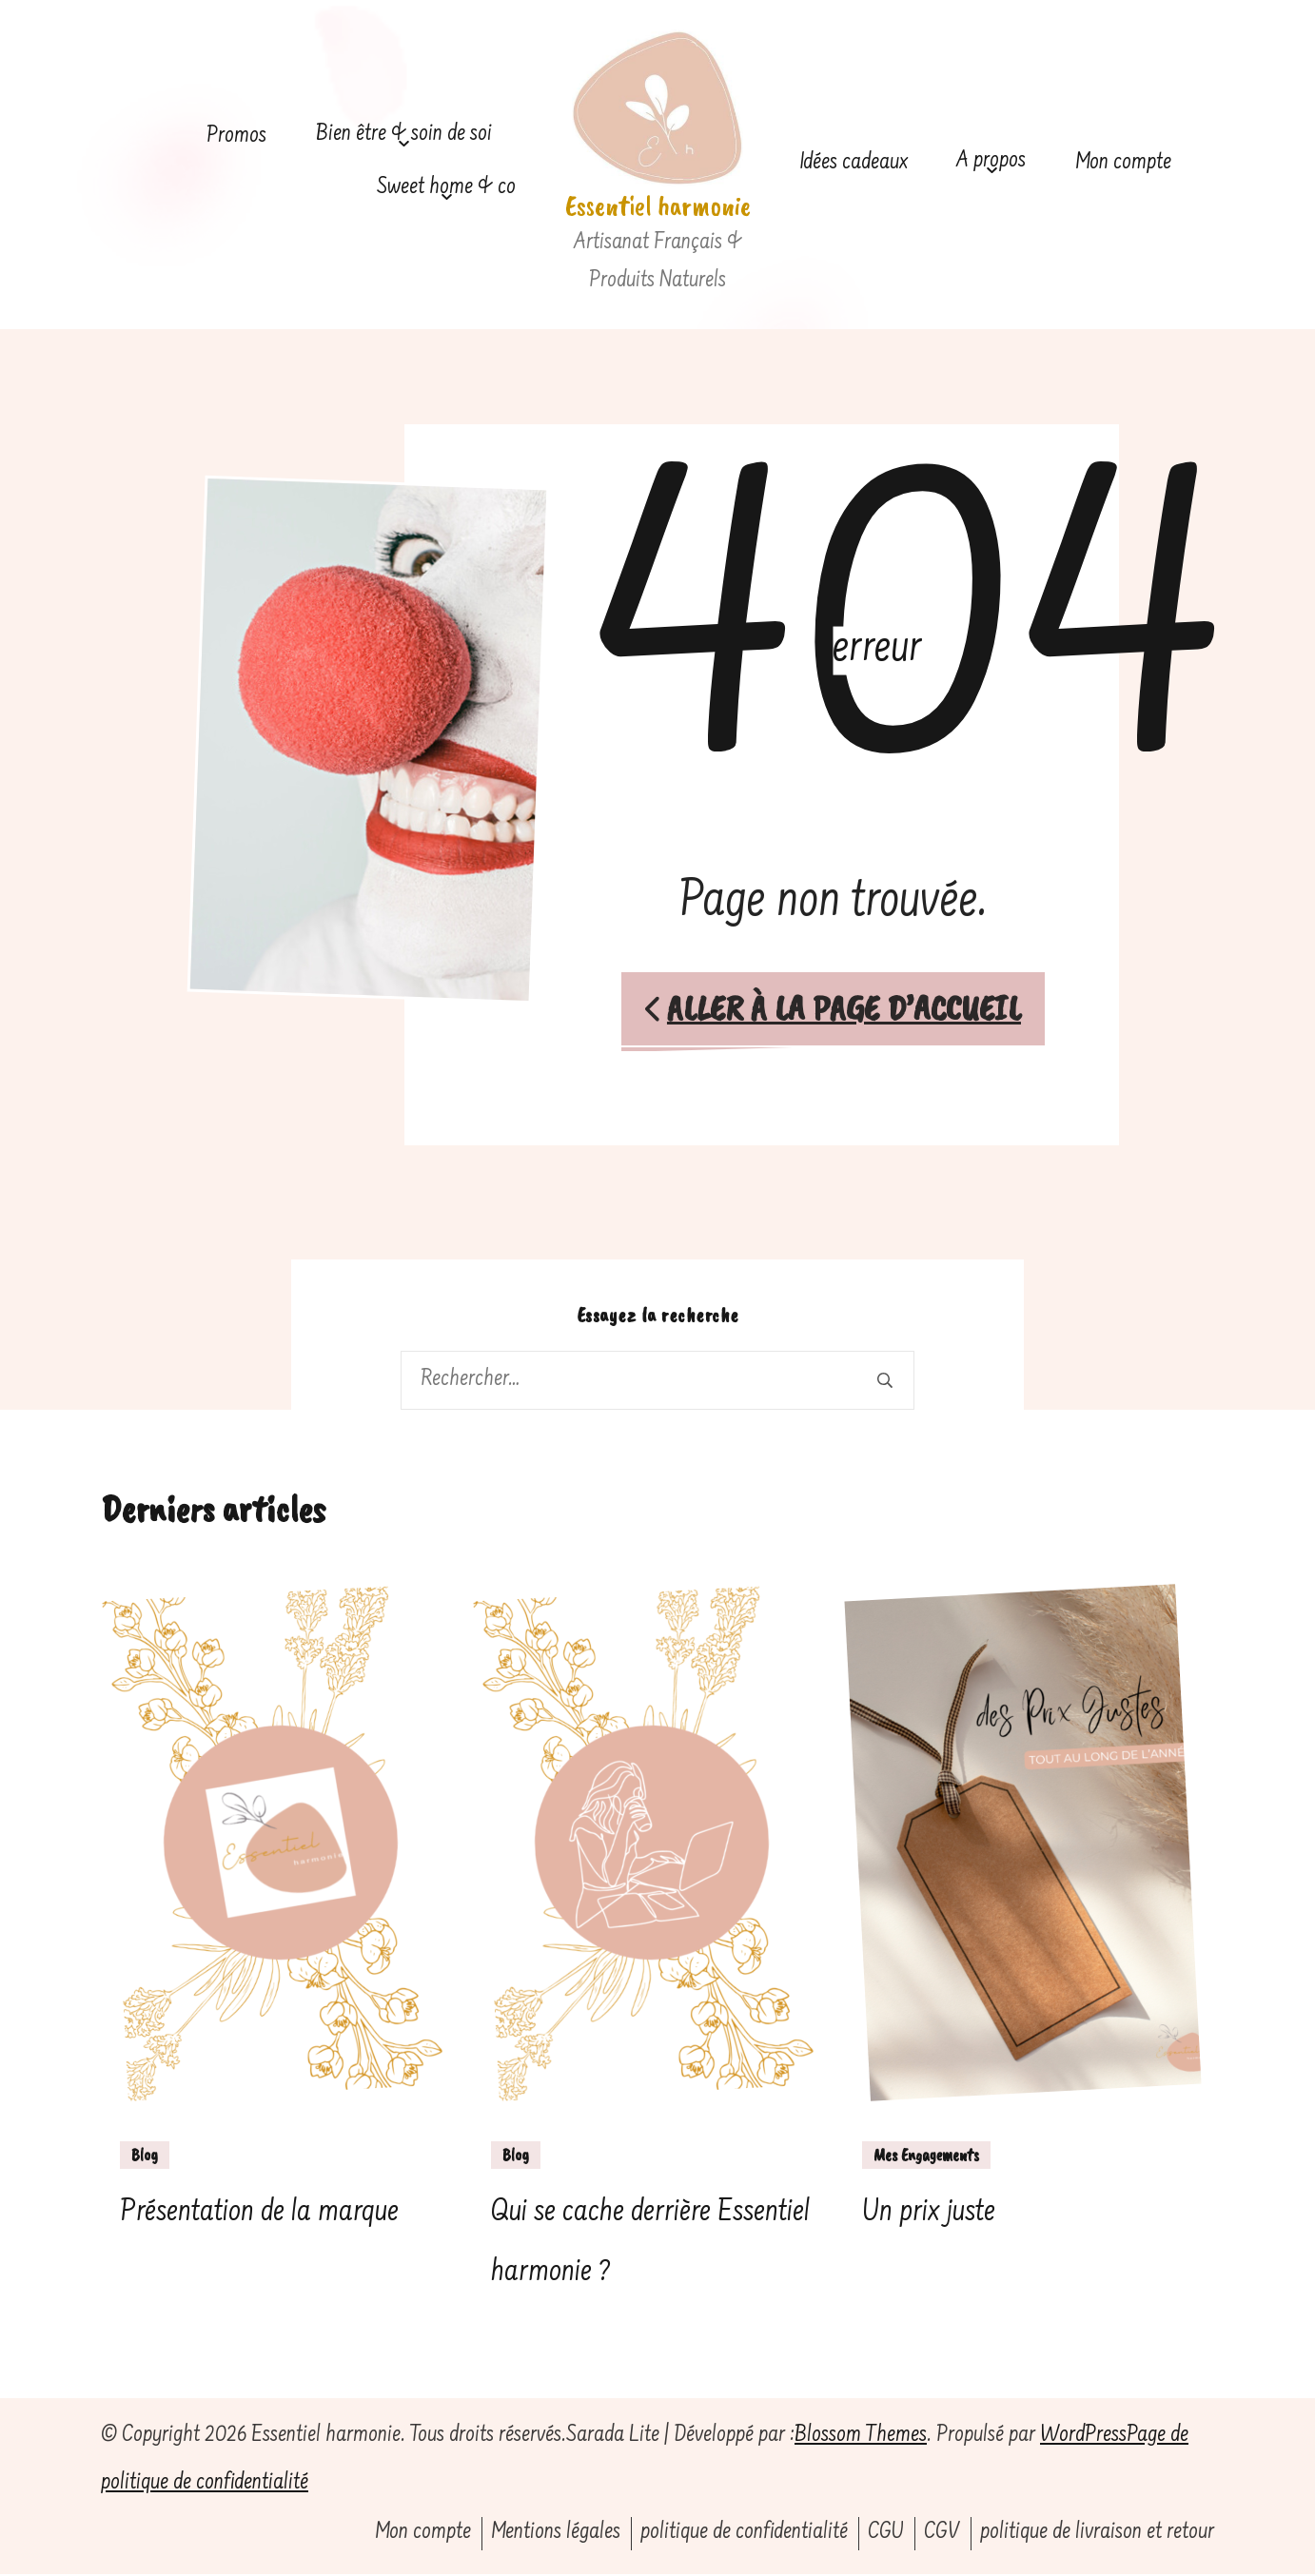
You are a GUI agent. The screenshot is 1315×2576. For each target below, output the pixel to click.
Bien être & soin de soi (404, 134)
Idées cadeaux (853, 163)
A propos (991, 161)
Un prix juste (928, 2214)
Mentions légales (555, 2534)
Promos (236, 136)
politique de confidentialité (744, 2534)
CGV (942, 2534)
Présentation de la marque (259, 2214)
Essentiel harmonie (658, 205)
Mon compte (1123, 163)
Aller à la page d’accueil (833, 1009)
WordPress (1083, 2437)
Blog (144, 2156)
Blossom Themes (861, 2437)
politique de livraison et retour (1097, 2534)
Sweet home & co (446, 188)
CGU (886, 2534)
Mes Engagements (926, 2156)
